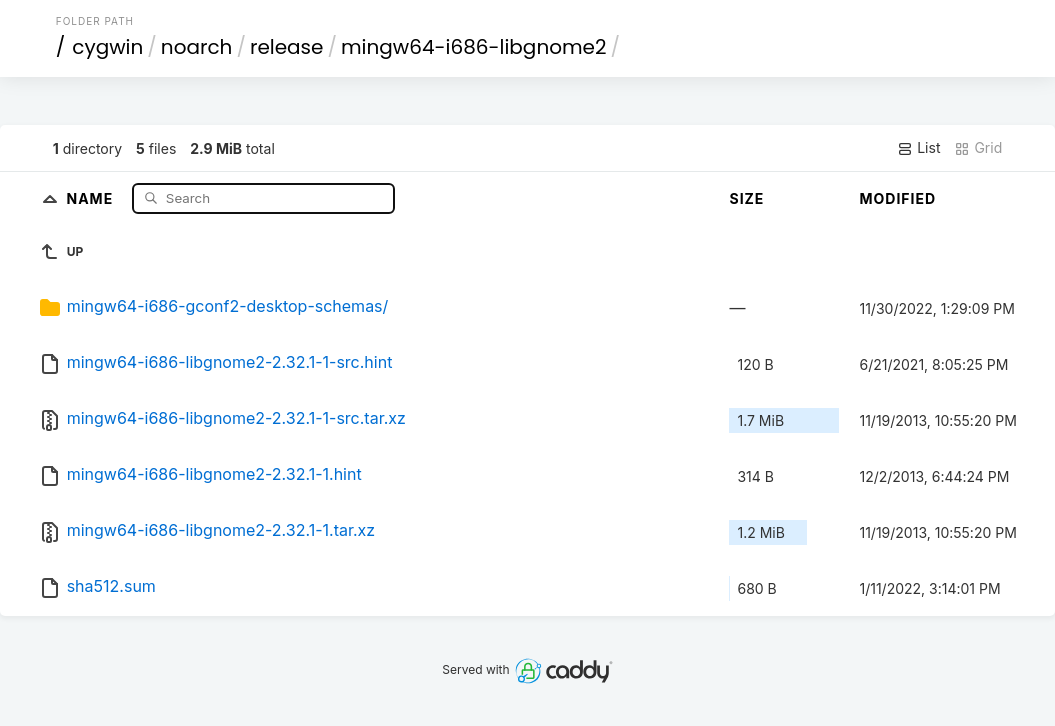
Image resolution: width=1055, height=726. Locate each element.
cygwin (107, 47)
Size (746, 198)
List (918, 148)
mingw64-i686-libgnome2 (473, 47)
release (287, 47)
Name (92, 197)
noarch (197, 47)
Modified (897, 198)
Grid (978, 148)
